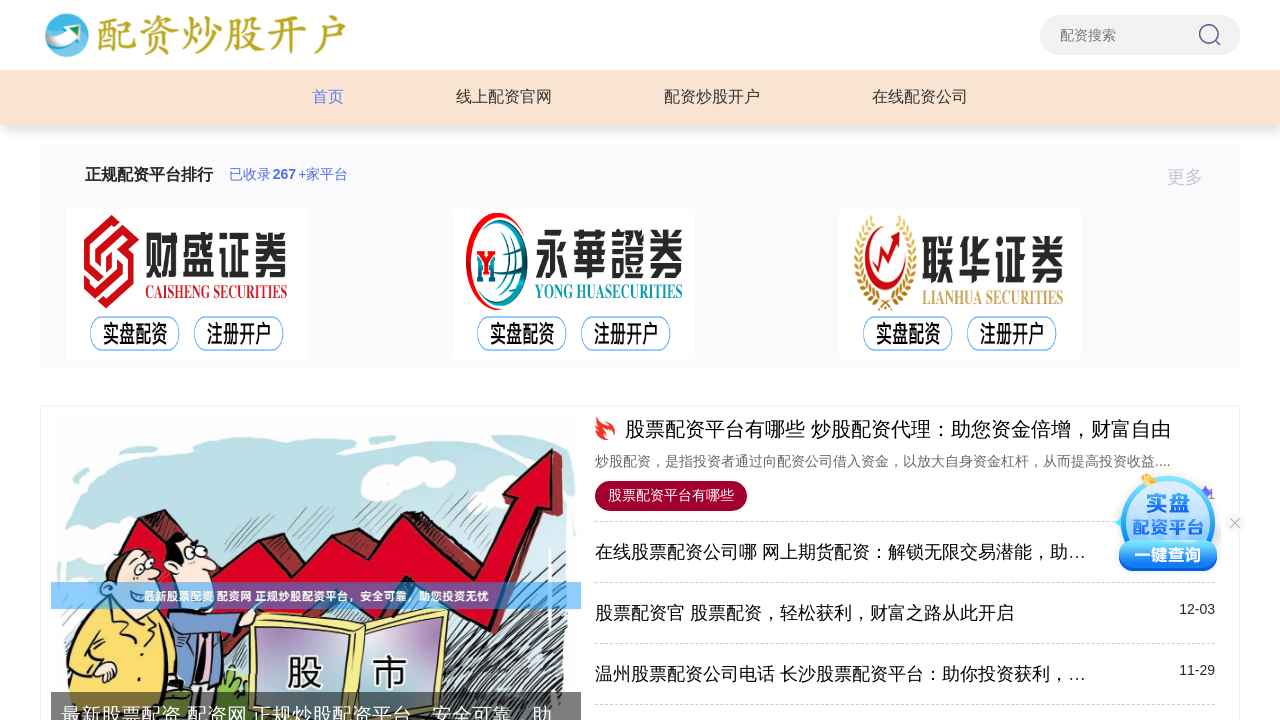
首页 (328, 96)
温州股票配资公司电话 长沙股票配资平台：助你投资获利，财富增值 (867, 674)
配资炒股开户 (712, 96)
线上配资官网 (504, 96)
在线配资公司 (920, 96)
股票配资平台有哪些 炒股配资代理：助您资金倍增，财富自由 (898, 429)
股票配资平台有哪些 (671, 495)
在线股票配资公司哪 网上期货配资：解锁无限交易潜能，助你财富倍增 (876, 552)
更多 (1193, 177)
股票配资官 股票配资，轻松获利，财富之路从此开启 (804, 613)
